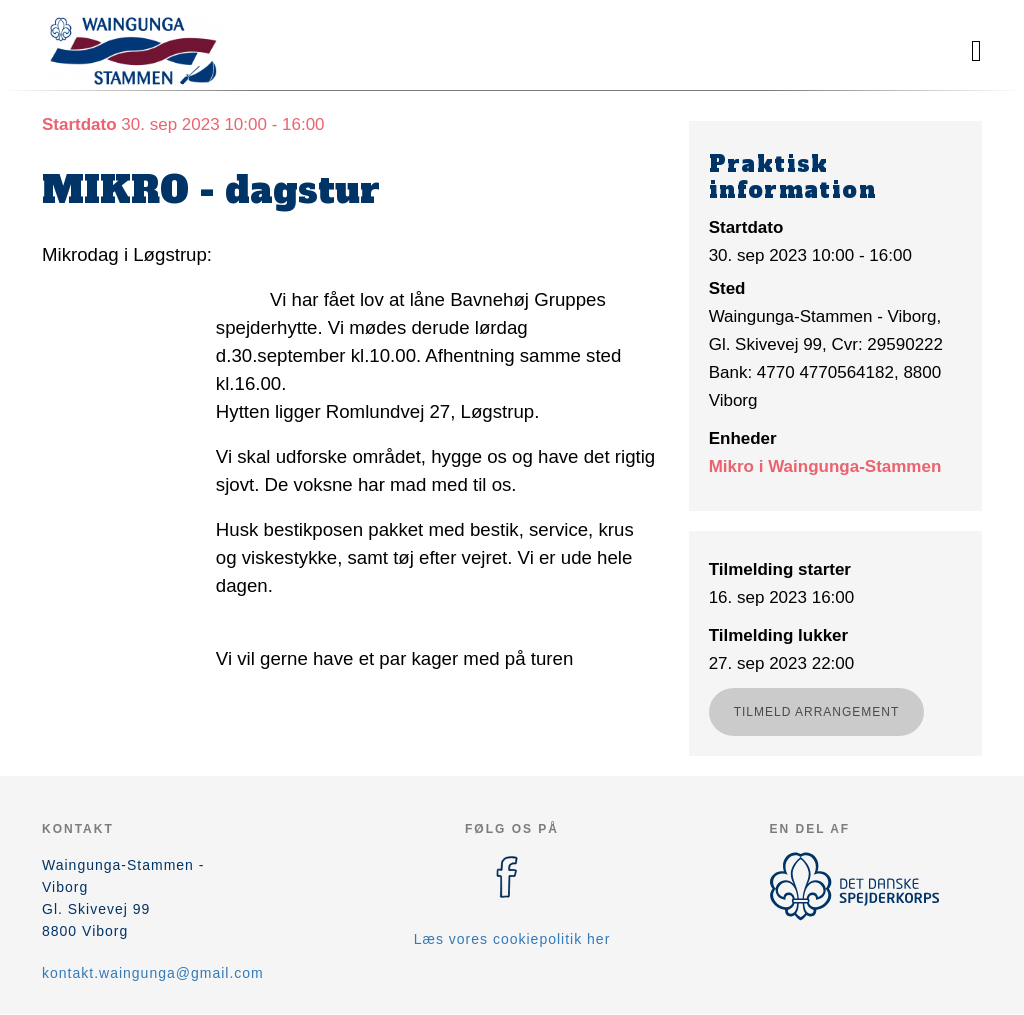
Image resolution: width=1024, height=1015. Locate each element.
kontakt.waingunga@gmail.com (153, 973)
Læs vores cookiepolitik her (512, 939)
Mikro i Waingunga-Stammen (825, 466)
